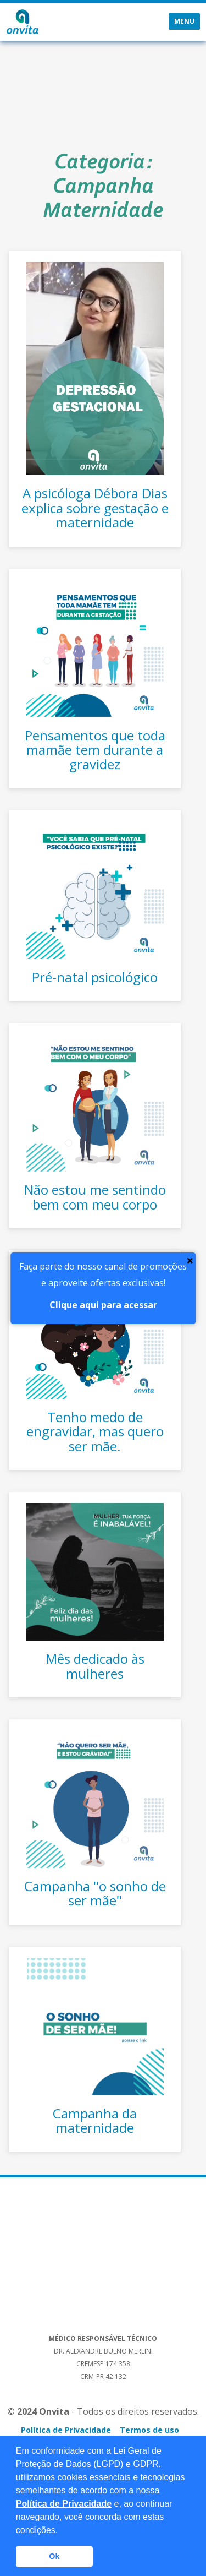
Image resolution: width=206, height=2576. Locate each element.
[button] (62, 2531)
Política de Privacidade (64, 2503)
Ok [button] (54, 2556)
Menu (184, 21)
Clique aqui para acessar (103, 1305)
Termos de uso (149, 2430)
